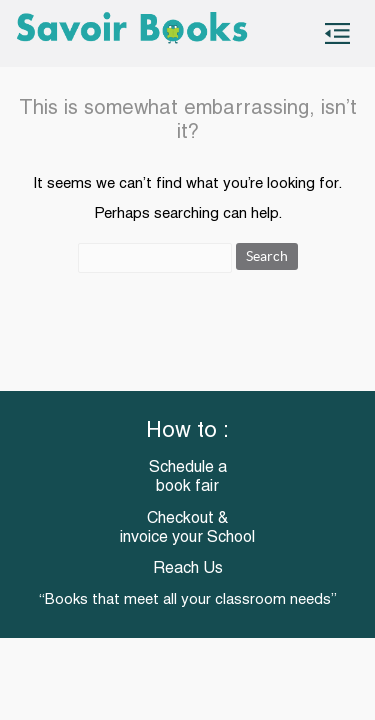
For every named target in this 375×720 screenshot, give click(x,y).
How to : (187, 431)
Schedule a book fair (188, 477)
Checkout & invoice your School (187, 528)
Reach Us (188, 569)
